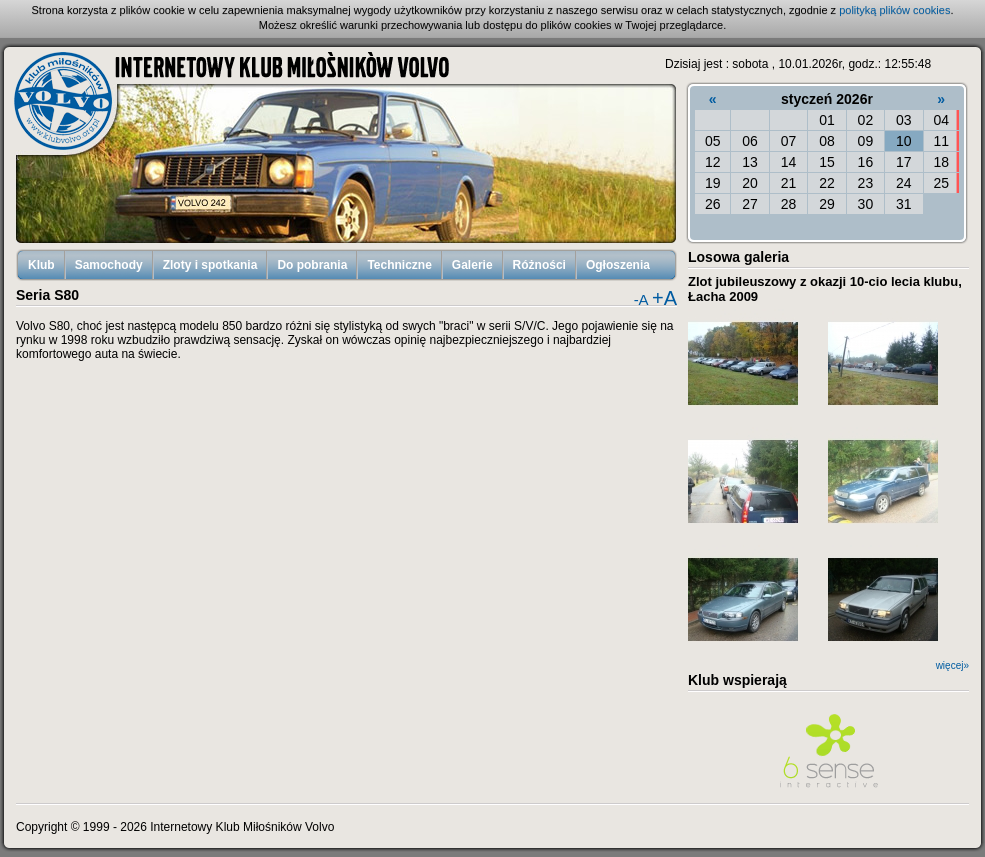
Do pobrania (312, 265)
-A (641, 299)
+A (664, 298)
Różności (539, 265)
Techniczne (399, 265)
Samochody (109, 265)
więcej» (952, 665)
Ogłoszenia (618, 265)
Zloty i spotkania (210, 265)
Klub (41, 265)
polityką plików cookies (894, 10)
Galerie (472, 265)
